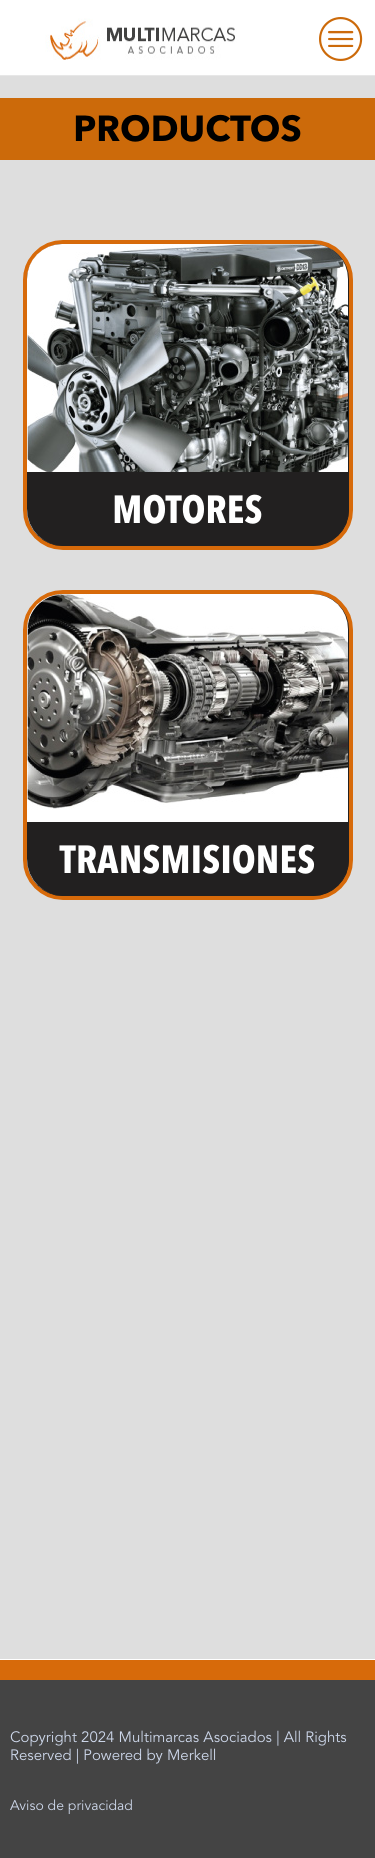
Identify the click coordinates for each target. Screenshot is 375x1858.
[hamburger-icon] (329, 38)
